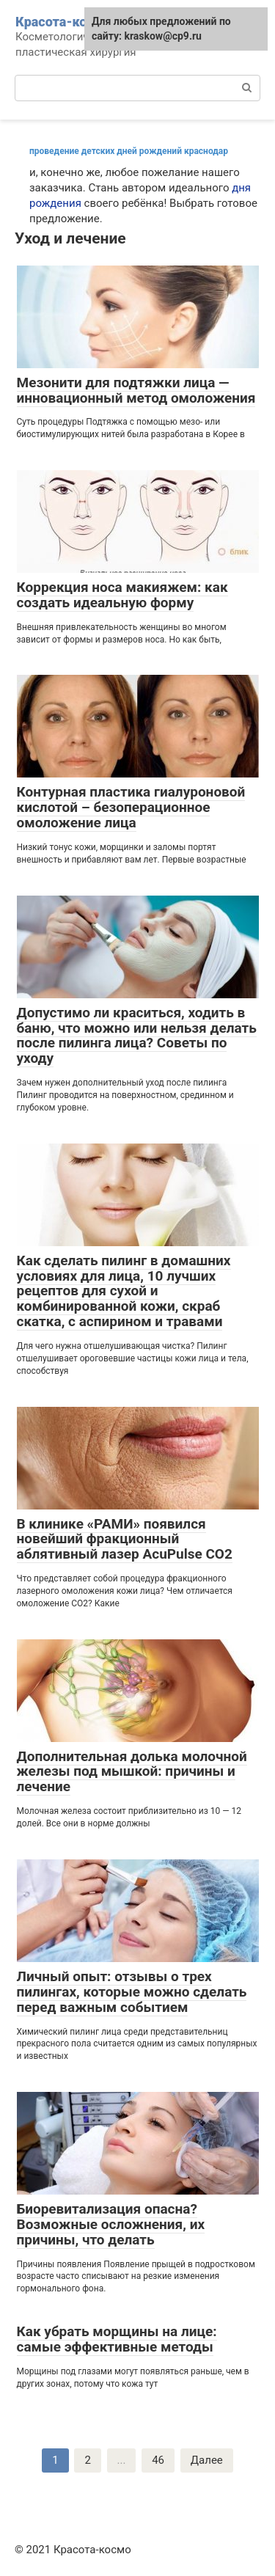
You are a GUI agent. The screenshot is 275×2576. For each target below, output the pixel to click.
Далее (207, 2460)
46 (158, 2460)
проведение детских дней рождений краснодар (128, 151)
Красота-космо (63, 21)
